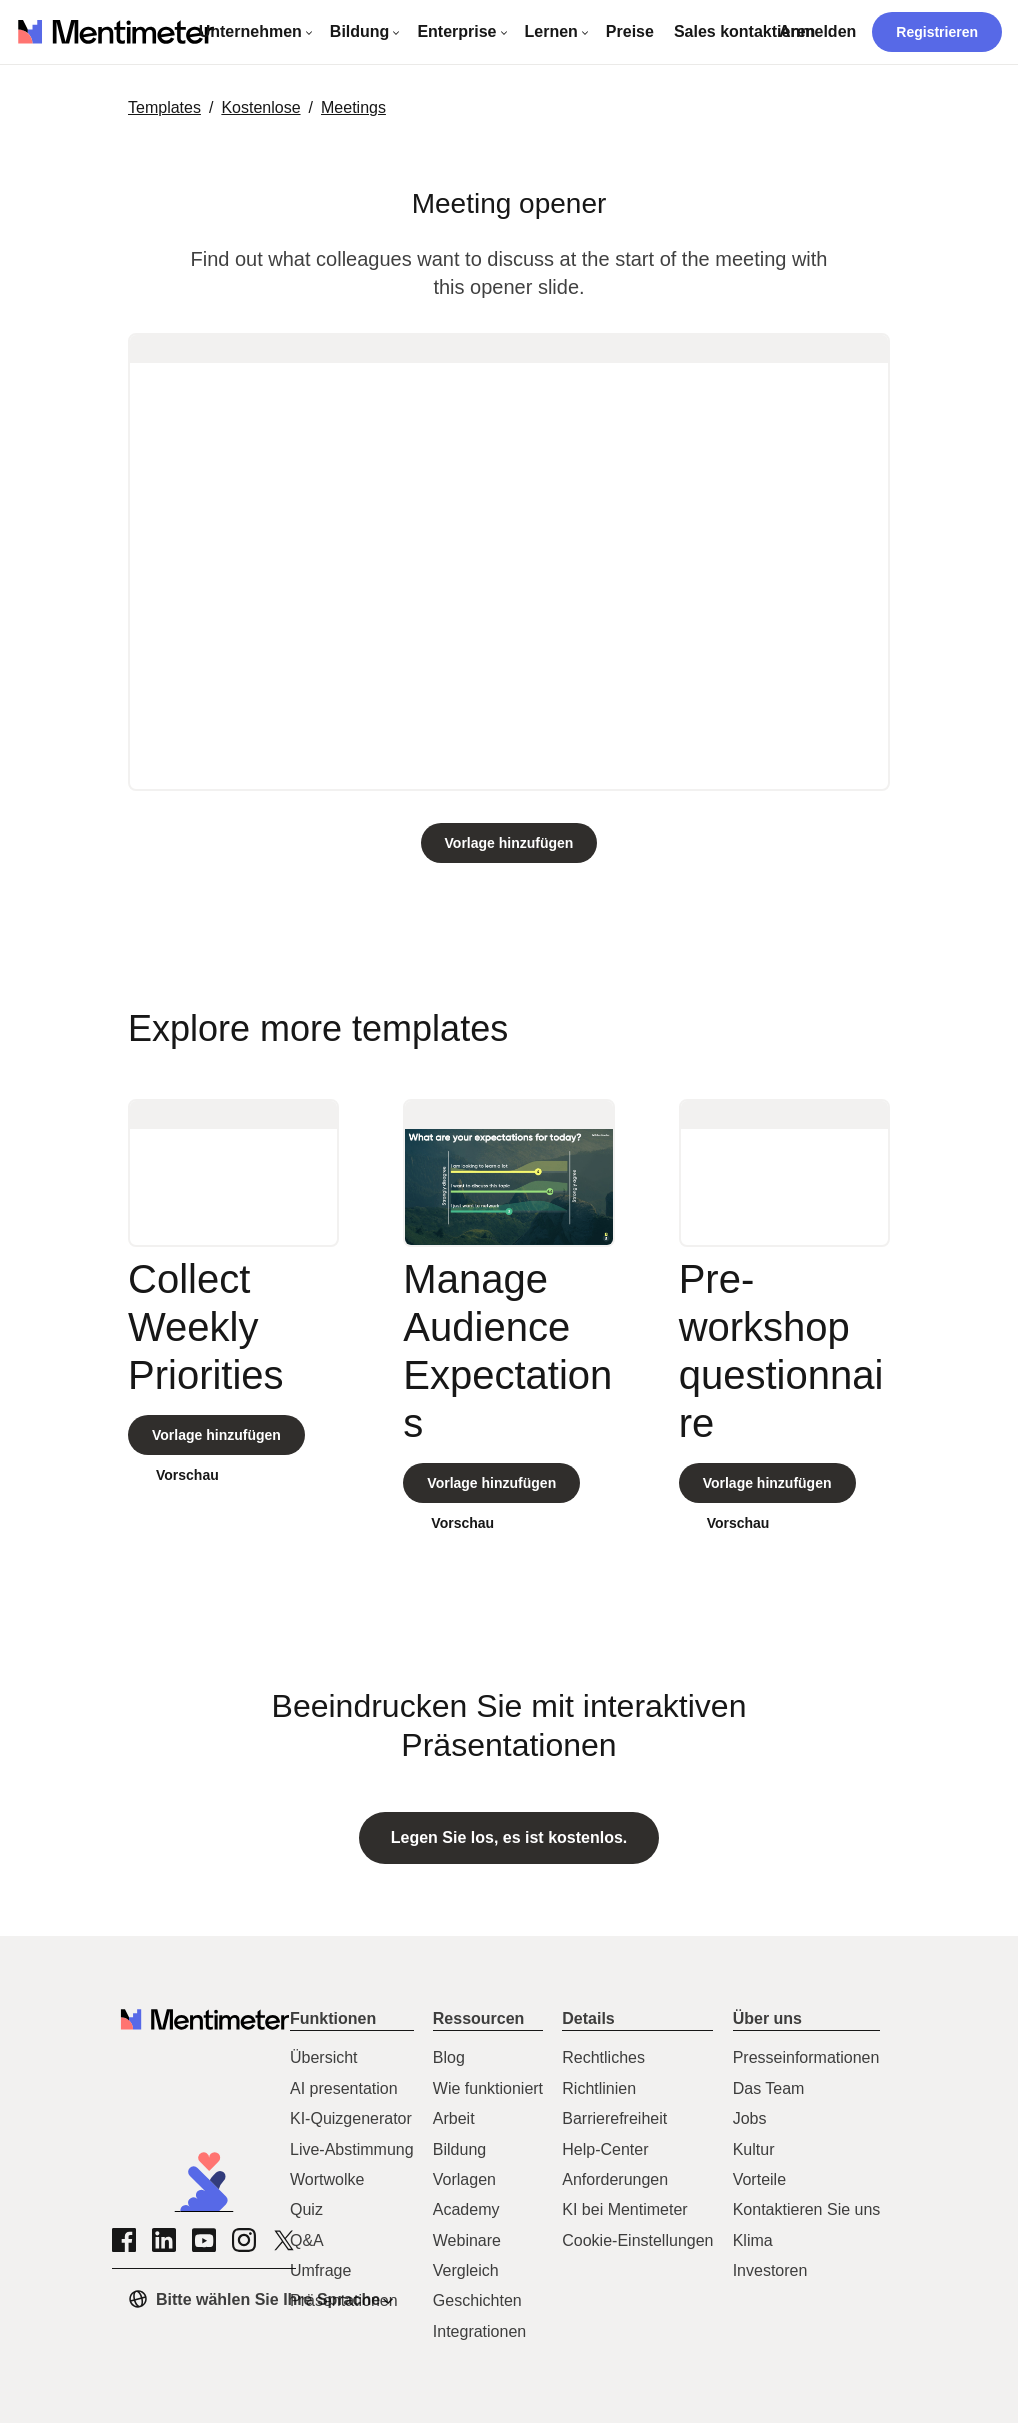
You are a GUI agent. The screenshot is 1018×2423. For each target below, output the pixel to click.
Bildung (459, 2149)
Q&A (307, 2240)
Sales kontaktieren (744, 31)
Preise (630, 31)
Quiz (306, 2209)
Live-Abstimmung (352, 2149)
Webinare (467, 2240)
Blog (449, 2057)
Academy (466, 2209)
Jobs (750, 2118)
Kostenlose (260, 107)
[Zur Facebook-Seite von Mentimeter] (124, 2240)
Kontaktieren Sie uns (807, 2209)
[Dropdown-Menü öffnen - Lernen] (557, 32)
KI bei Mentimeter (624, 2209)
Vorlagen (464, 2179)
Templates (164, 107)
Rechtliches (603, 2057)
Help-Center (605, 2149)
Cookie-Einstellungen (637, 2240)
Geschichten (477, 2300)
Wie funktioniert (488, 2088)
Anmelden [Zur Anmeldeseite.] (817, 31)
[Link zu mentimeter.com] (116, 32)
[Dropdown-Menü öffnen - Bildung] (366, 32)
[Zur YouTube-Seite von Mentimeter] (204, 2240)
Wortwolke (327, 2179)
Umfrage (320, 2270)
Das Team (769, 2088)
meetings (353, 107)
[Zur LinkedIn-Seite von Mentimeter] (164, 2240)
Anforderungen (615, 2179)
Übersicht (324, 2057)
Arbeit (454, 2118)
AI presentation (344, 2088)
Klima (753, 2240)
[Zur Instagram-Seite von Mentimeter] (244, 2240)
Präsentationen (344, 2300)
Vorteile (759, 2179)
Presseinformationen (806, 2057)
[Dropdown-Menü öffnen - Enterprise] (462, 32)
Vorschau (187, 1475)
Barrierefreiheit (614, 2118)
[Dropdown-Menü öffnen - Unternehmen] (256, 32)
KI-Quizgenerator (351, 2118)
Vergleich (466, 2270)
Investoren (770, 2270)
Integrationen (479, 2331)
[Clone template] (509, 843)
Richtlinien (599, 2088)
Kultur (754, 2149)
